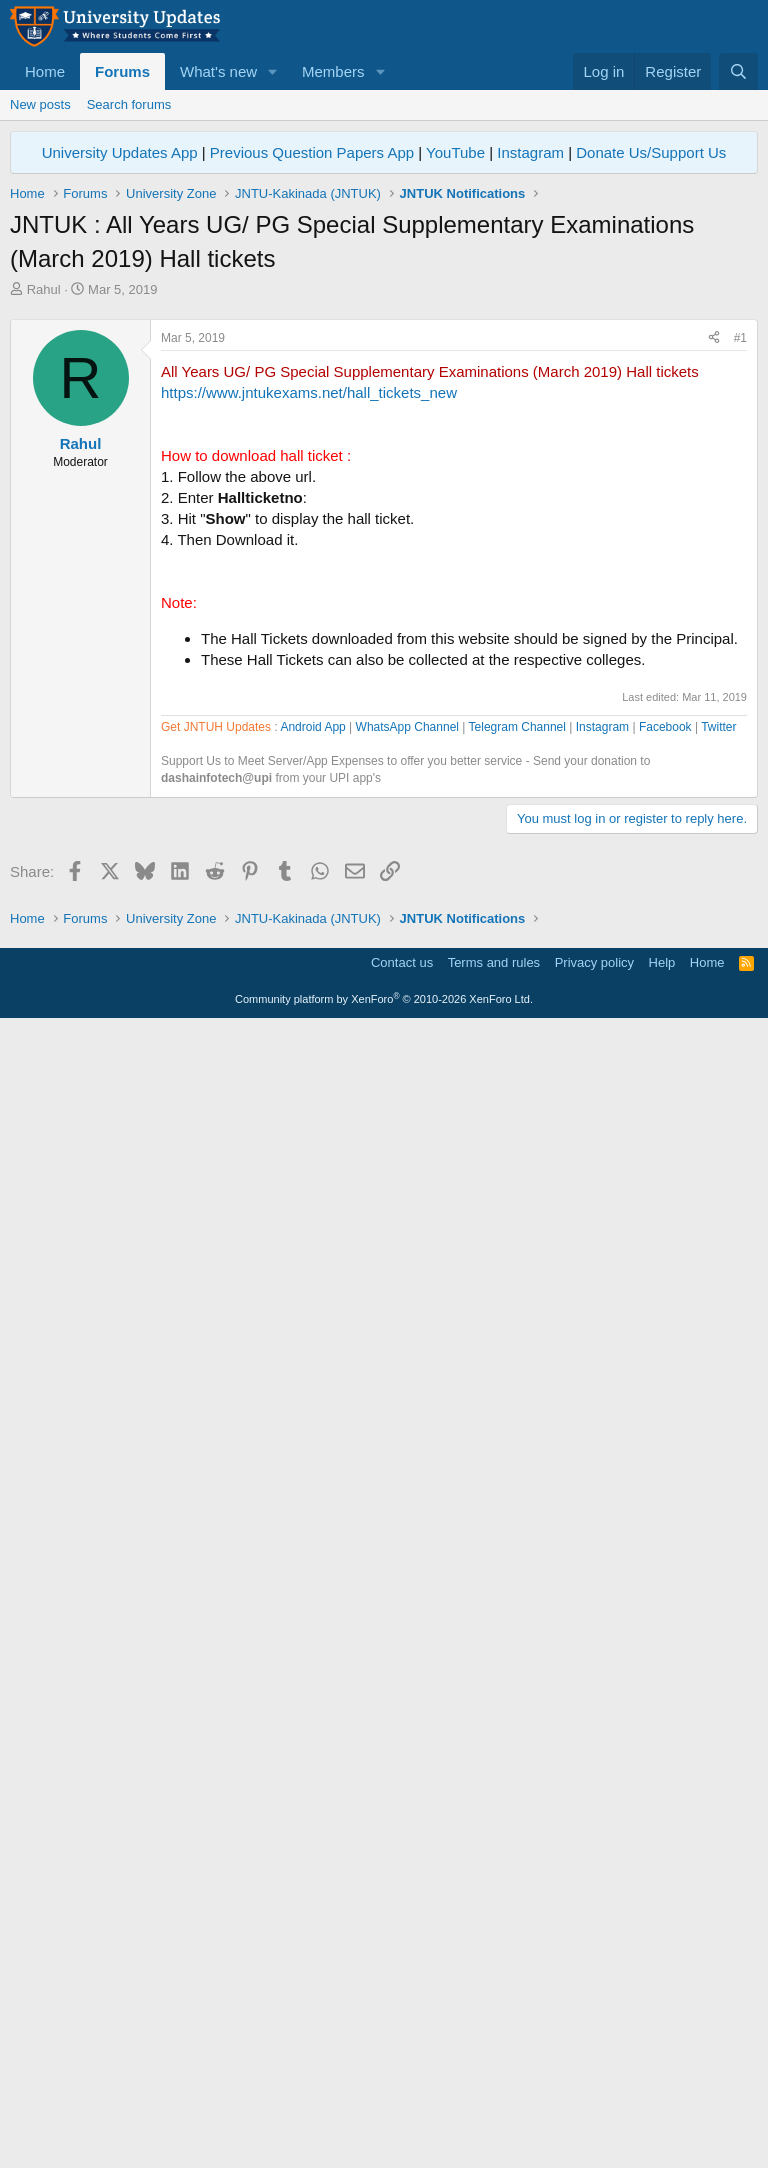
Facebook (665, 1297)
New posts (40, 104)
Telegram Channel (517, 1297)
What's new (218, 71)
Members (333, 71)
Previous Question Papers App (312, 152)
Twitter (718, 1297)
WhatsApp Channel (407, 1297)
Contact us (402, 2102)
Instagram (530, 152)
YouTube (455, 152)
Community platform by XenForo (384, 2139)
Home (45, 71)
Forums (122, 71)
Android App (312, 1297)
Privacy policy (594, 2102)
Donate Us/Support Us (651, 152)
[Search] (738, 71)
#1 (740, 618)
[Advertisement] (384, 449)
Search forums (129, 104)
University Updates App (120, 152)
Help (662, 2102)
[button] (273, 71)
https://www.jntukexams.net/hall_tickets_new (309, 672)
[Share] (714, 618)
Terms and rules (494, 2102)
